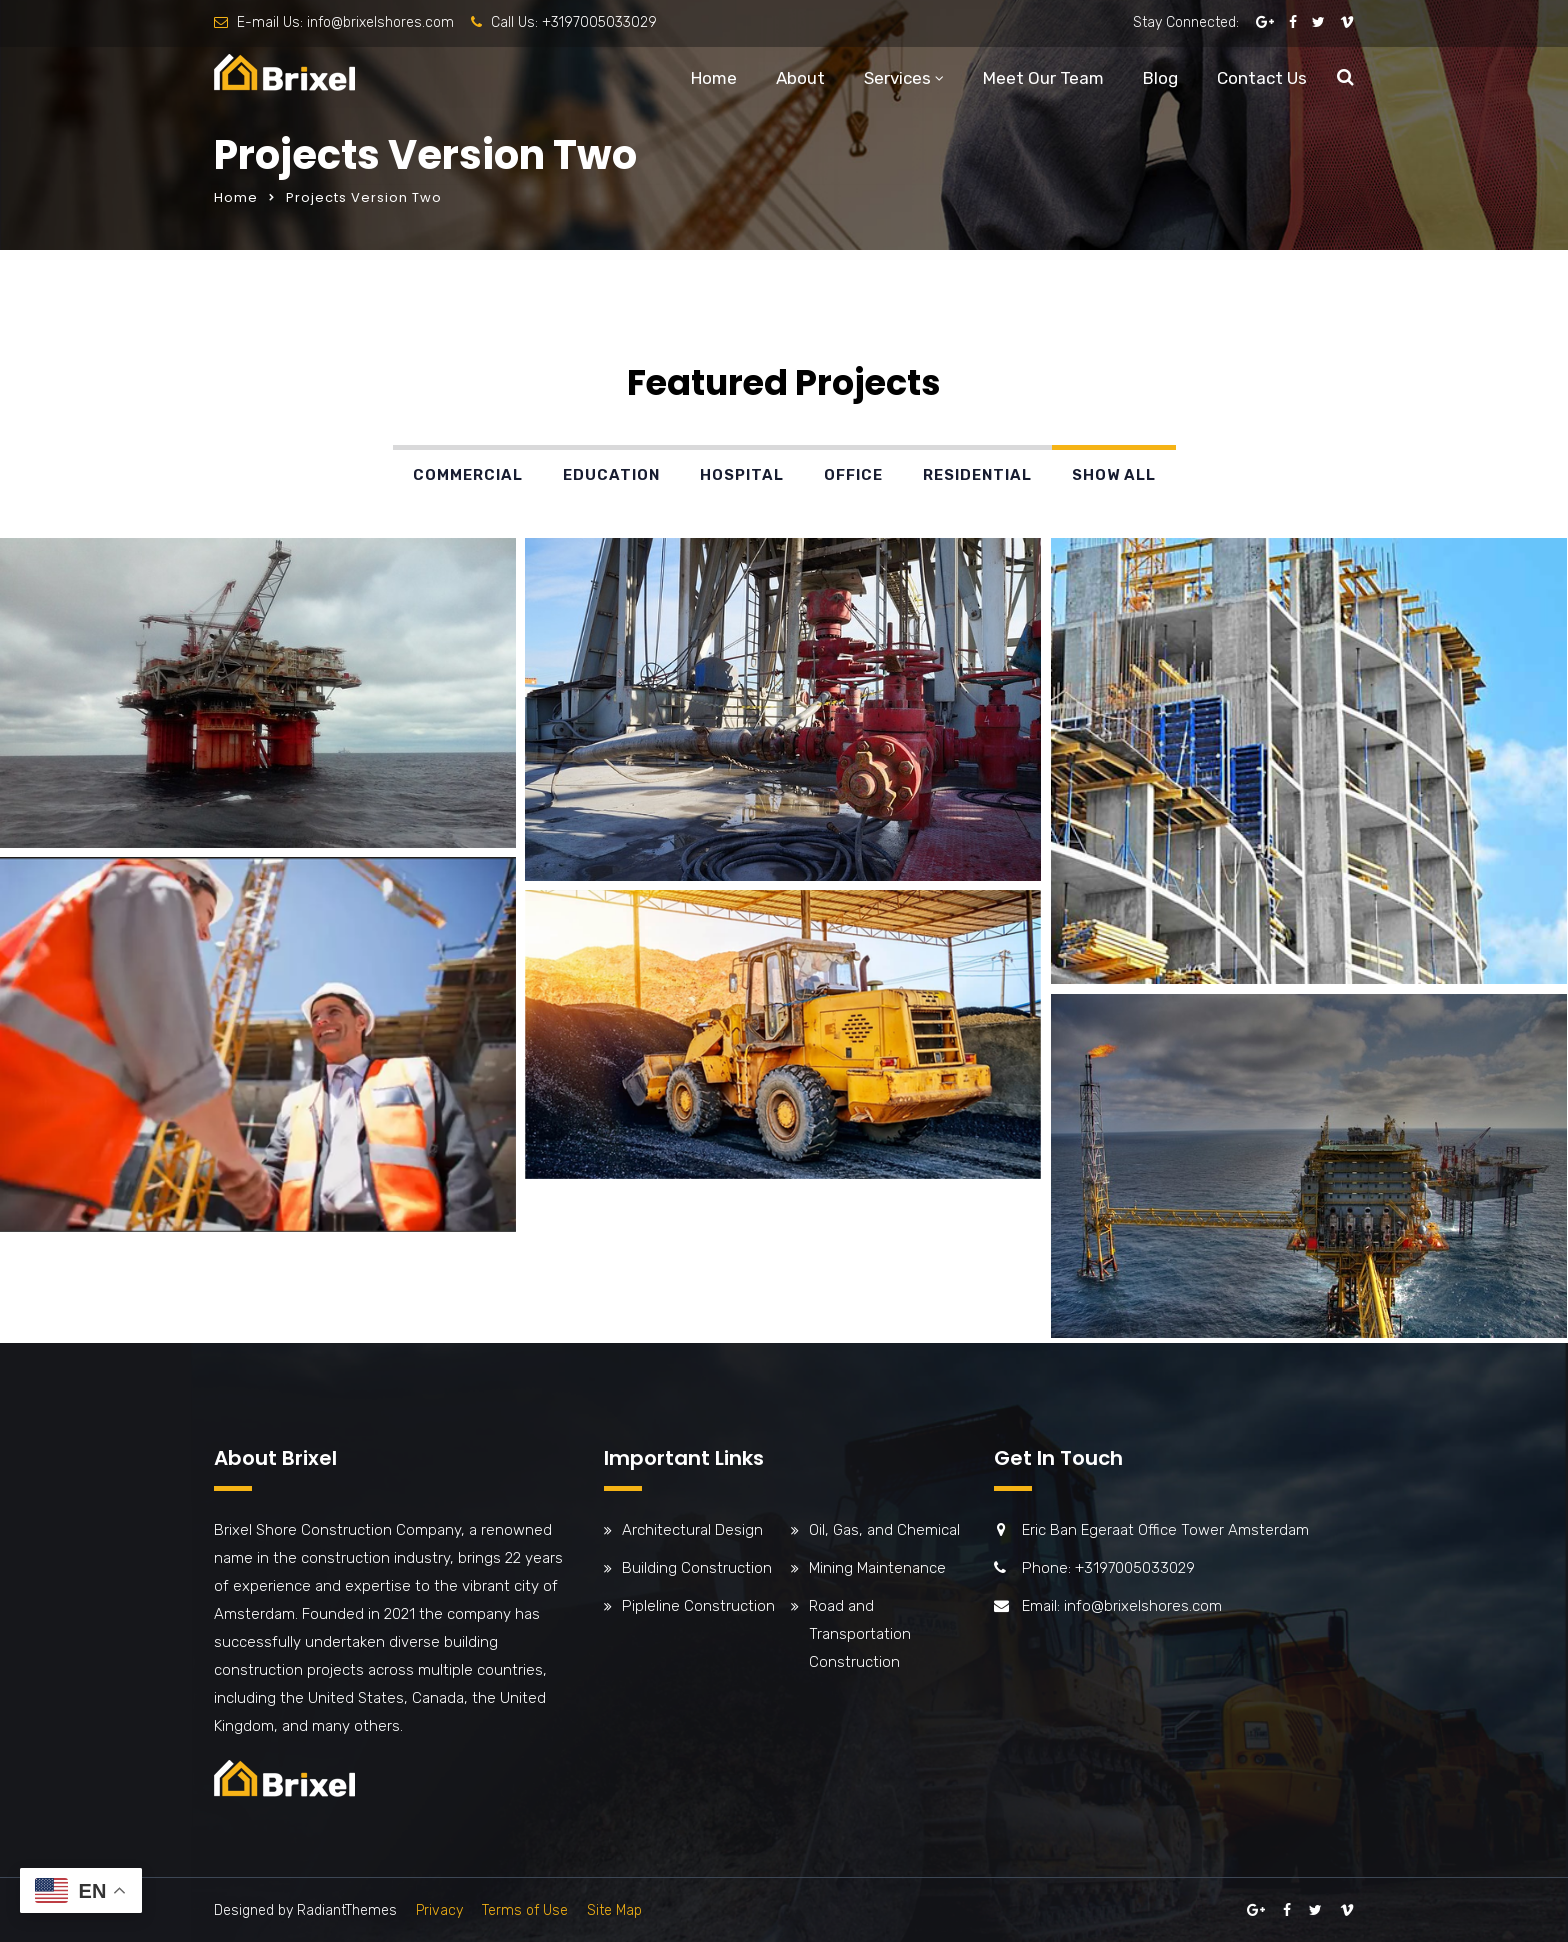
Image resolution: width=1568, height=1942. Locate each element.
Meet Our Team (1043, 78)
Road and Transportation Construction (860, 1634)
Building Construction (697, 1568)
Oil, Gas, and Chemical (884, 1530)
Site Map (614, 1910)
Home (714, 78)
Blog (1160, 78)
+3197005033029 (599, 22)
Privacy (439, 1910)
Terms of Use (525, 1910)
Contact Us (1262, 78)
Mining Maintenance (877, 1568)
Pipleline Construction (698, 1606)
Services (897, 78)
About (800, 78)
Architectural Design (692, 1530)
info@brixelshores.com (380, 22)
